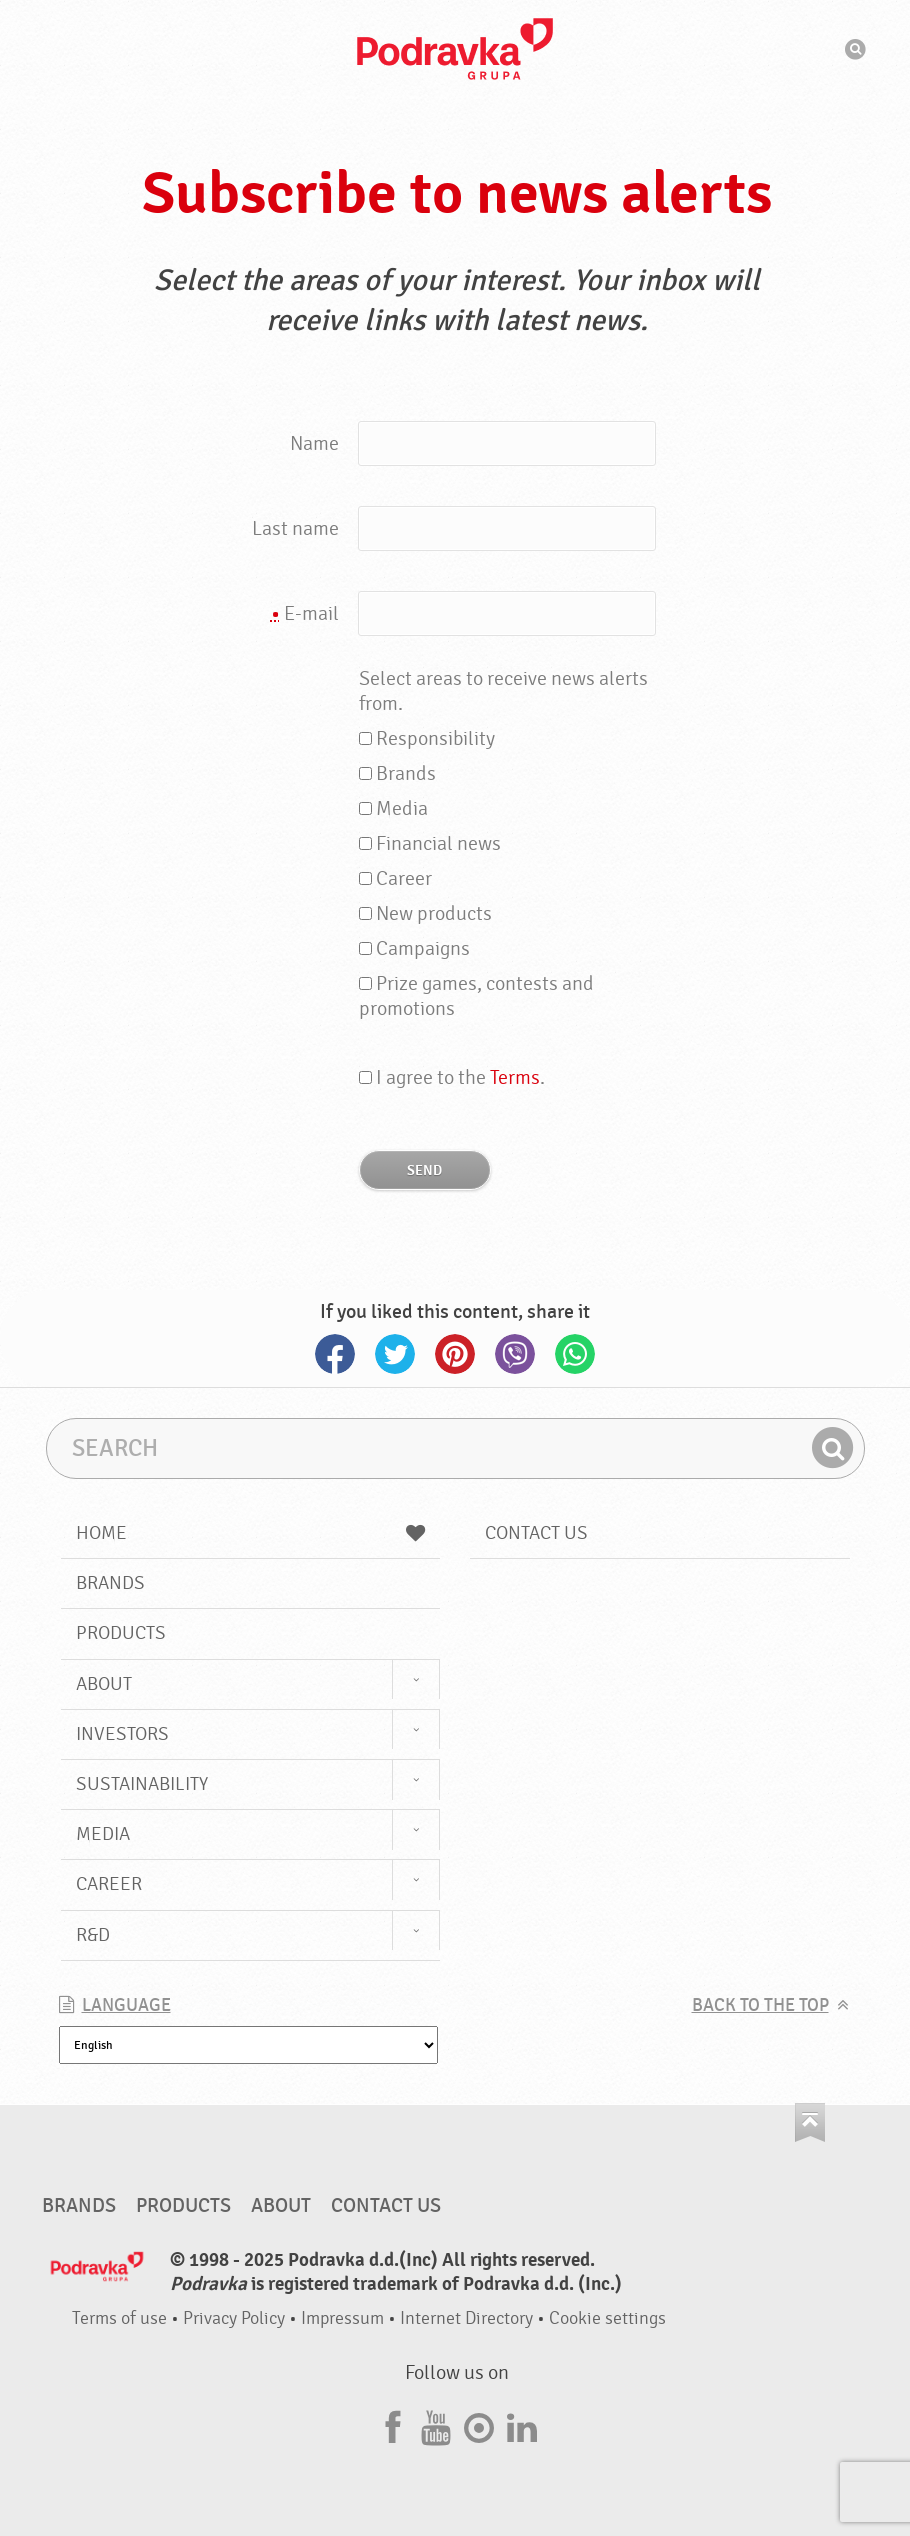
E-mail (305, 614)
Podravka (455, 49)
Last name (295, 528)
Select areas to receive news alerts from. (503, 691)
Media (103, 1834)
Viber (515, 1354)
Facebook (335, 1354)
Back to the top (760, 2005)
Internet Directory (466, 2318)
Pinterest (455, 1354)
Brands (110, 1583)
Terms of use (119, 2318)
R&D (93, 1935)
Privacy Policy (234, 2318)
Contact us (536, 1533)
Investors (122, 1734)
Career (109, 1884)
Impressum (342, 2318)
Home (251, 1533)
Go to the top (810, 2122)
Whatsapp (575, 1354)
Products (121, 1633)
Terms (515, 1077)
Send (424, 1170)
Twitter (395, 1354)
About (104, 1684)
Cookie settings (607, 2318)
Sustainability (142, 1784)
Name (314, 443)
